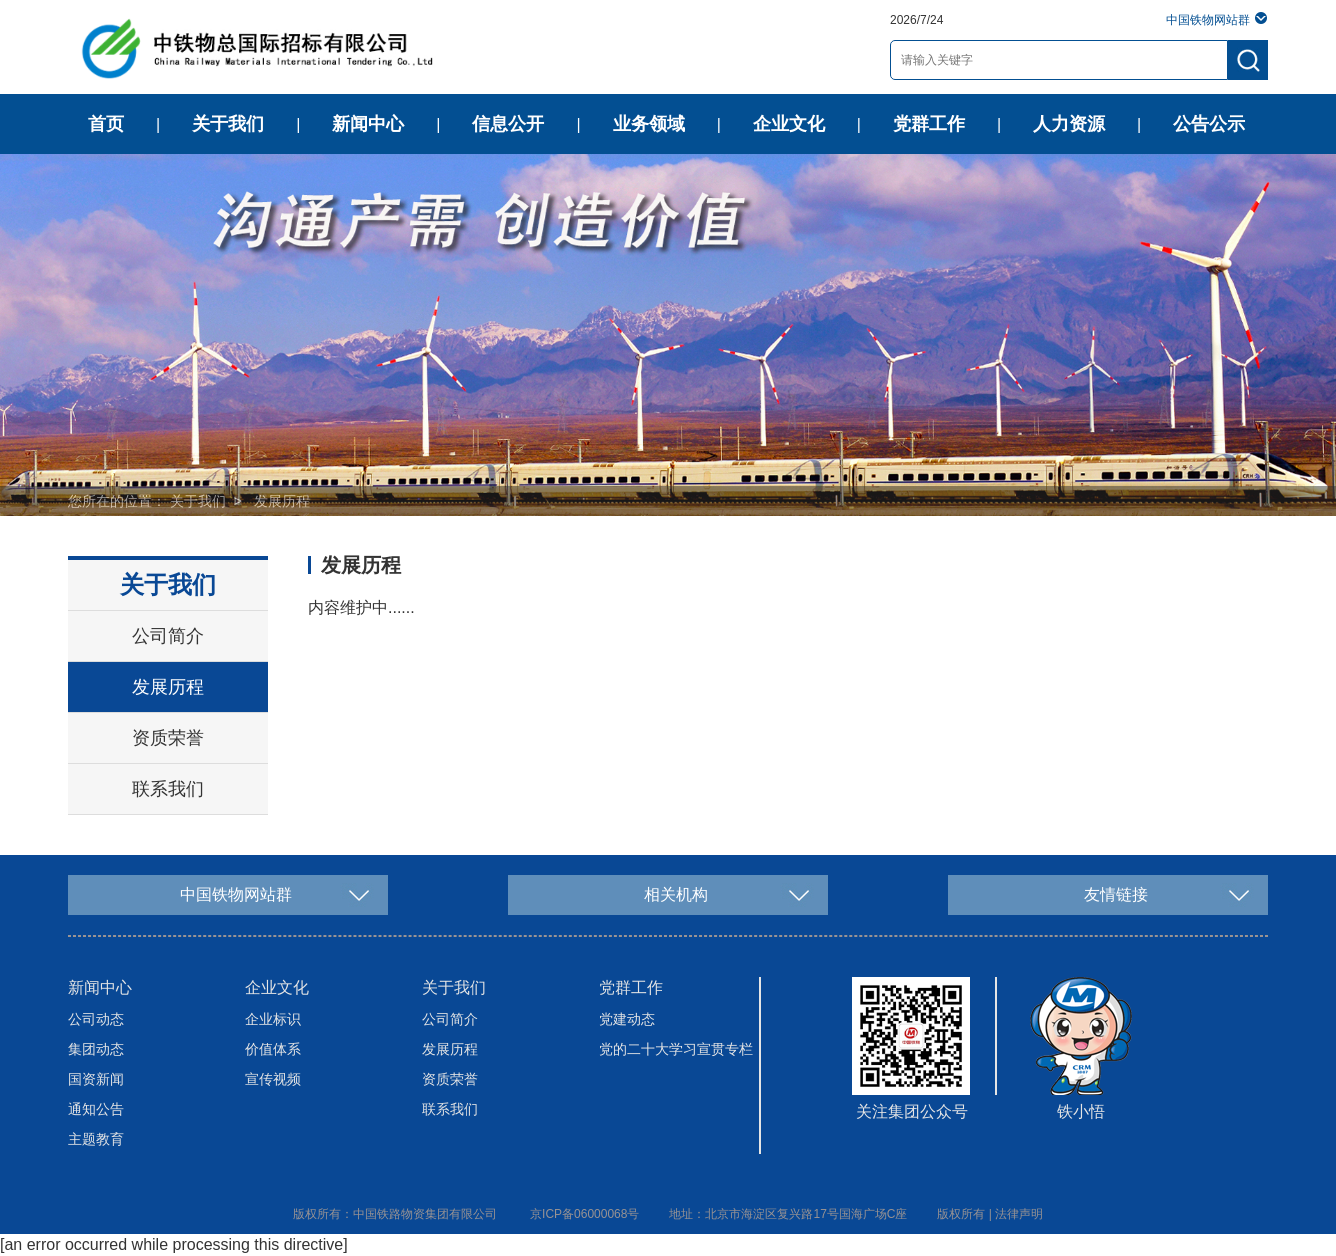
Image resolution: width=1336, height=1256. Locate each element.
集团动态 (96, 1049)
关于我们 (228, 124)
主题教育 (96, 1139)
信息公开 (508, 124)
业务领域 (649, 124)
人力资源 (1069, 124)
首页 (106, 124)
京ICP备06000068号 (584, 1214)
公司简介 (168, 636)
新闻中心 (368, 124)
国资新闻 (96, 1079)
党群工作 (929, 124)
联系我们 (168, 789)
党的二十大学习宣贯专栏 (676, 1049)
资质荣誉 (168, 738)
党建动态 (627, 1019)
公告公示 (1209, 124)
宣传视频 (273, 1079)
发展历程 (282, 501)
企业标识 (273, 1019)
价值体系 (273, 1049)
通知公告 (96, 1109)
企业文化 (789, 124)
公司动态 (96, 1019)
